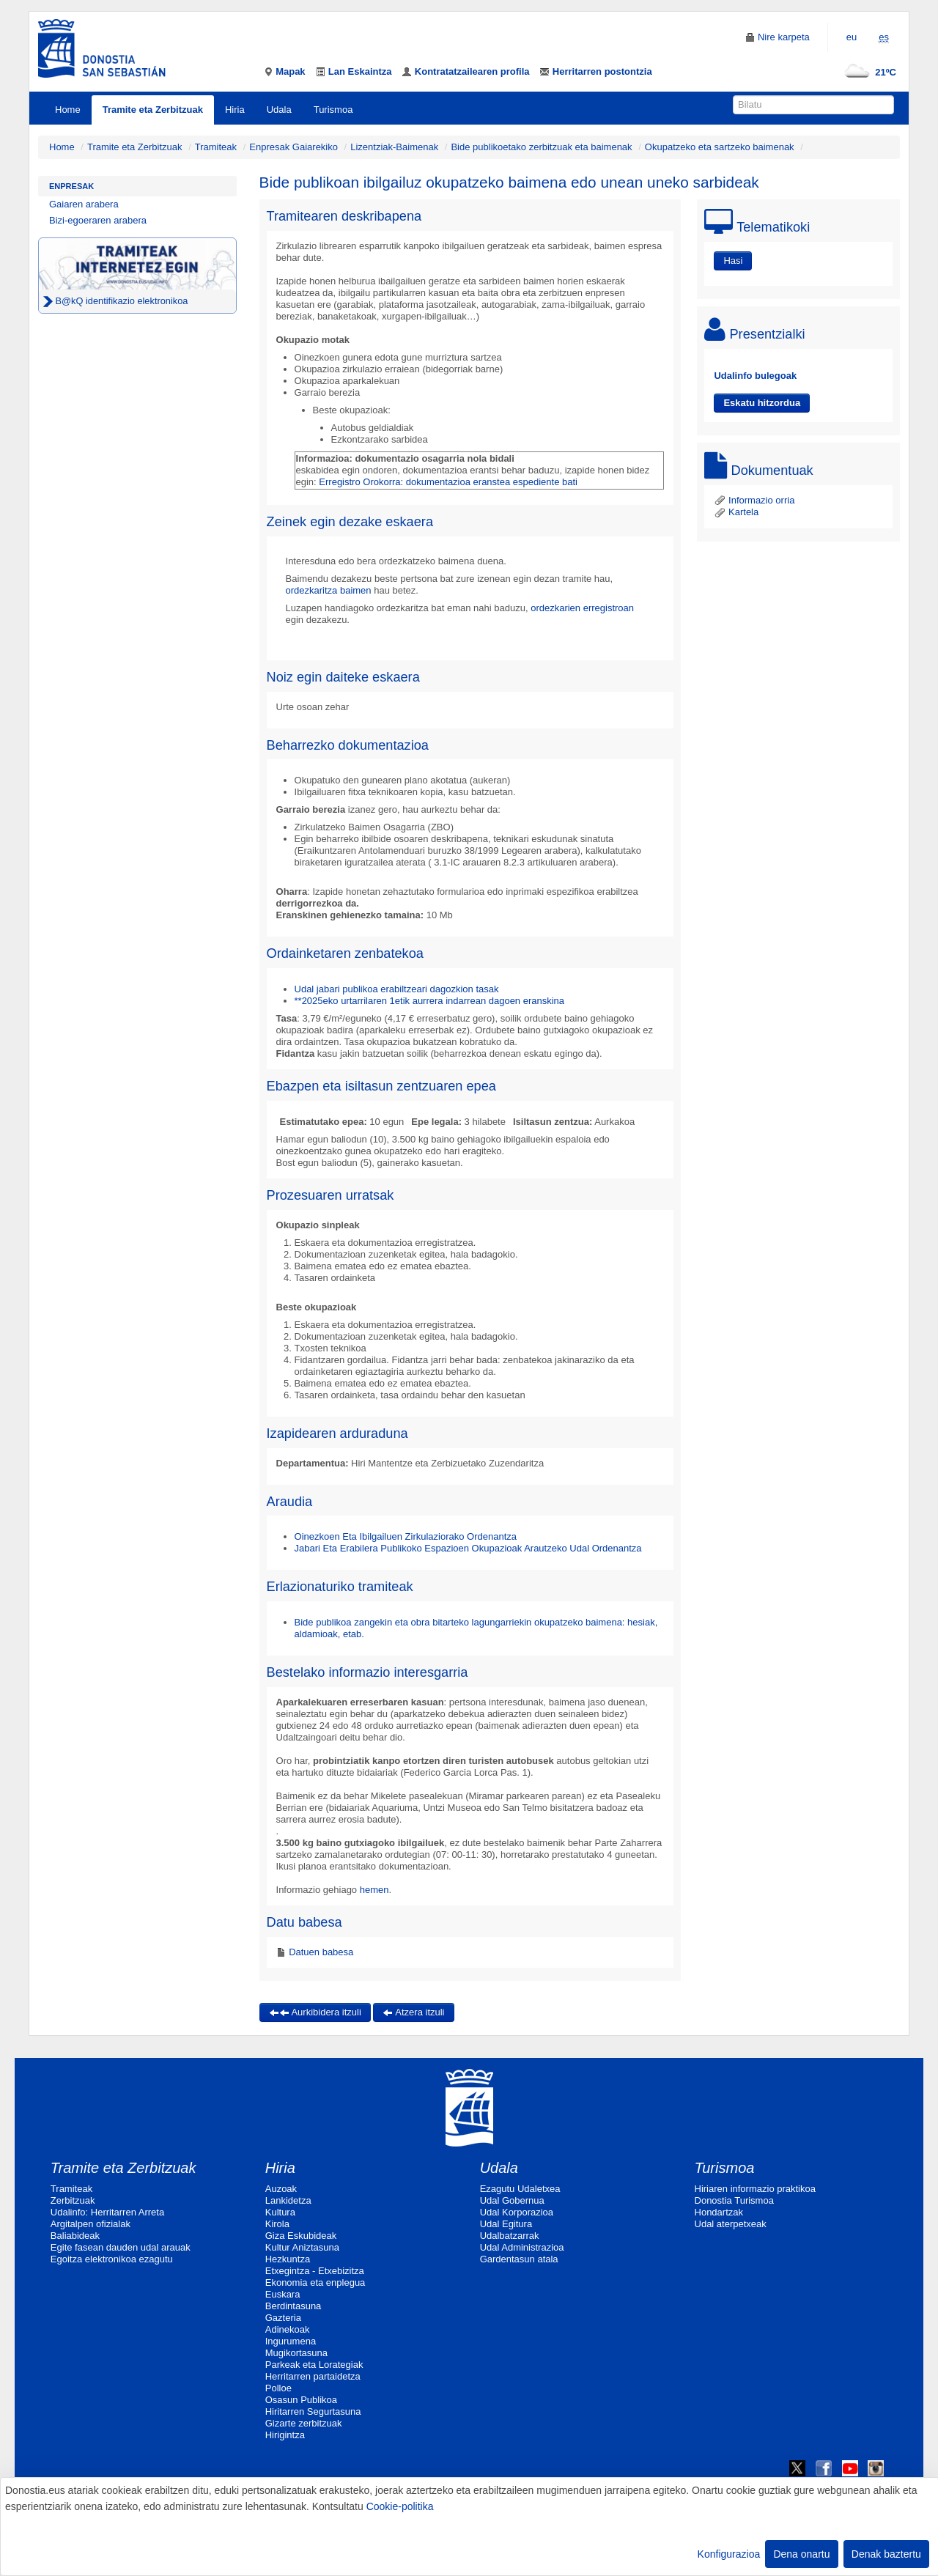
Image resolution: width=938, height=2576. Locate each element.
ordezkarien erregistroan (582, 607)
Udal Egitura (506, 2223)
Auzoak (281, 2188)
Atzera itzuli (413, 2012)
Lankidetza (288, 2200)
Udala (279, 109)
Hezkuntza (287, 2259)
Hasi (732, 260)
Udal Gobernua (512, 2200)
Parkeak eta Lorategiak (314, 2364)
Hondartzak (719, 2212)
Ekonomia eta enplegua (315, 2282)
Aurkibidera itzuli (315, 2012)
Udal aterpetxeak (731, 2223)
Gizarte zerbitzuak (303, 2423)
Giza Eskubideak (301, 2235)
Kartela (736, 511)
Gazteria (283, 2317)
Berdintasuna (293, 2305)
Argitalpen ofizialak (90, 2223)
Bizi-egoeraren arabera (98, 220)
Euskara (282, 2294)
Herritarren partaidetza (313, 2376)
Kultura (280, 2212)
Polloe (278, 2388)
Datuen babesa (320, 1951)
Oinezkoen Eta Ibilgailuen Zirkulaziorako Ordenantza (406, 1536)
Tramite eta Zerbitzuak (153, 109)
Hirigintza (285, 2434)
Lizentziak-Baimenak (394, 146)
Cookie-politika (400, 2506)
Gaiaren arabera (84, 204)
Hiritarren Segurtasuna (313, 2411)
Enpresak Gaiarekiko (293, 146)
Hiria (235, 109)
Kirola (277, 2223)
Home (68, 109)
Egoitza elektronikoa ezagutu (112, 2259)
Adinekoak (287, 2329)
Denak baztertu (886, 2554)
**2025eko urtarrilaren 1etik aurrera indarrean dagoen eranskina (430, 1000)
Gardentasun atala (519, 2259)
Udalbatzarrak (509, 2235)
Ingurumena (290, 2341)
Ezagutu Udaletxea (520, 2188)
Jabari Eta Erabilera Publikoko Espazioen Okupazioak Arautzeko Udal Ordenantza (468, 1548)
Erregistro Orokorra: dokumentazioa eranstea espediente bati (448, 481)
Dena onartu (801, 2554)
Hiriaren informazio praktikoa (755, 2188)
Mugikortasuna (296, 2352)
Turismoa (333, 109)
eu (851, 37)
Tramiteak (216, 146)
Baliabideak (75, 2235)
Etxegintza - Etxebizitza (314, 2270)
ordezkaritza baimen (329, 590)
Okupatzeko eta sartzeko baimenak (719, 146)
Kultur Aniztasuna (302, 2247)
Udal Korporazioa (516, 2212)
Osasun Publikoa (301, 2399)
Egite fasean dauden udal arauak (121, 2247)
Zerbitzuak (73, 2200)
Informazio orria (754, 500)
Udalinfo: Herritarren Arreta (107, 2212)
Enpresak (71, 186)
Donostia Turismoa (734, 2200)
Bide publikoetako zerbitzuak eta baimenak (541, 146)
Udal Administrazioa (522, 2247)
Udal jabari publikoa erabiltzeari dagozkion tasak (397, 988)
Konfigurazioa (729, 2554)
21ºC (867, 72)
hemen (374, 1889)
